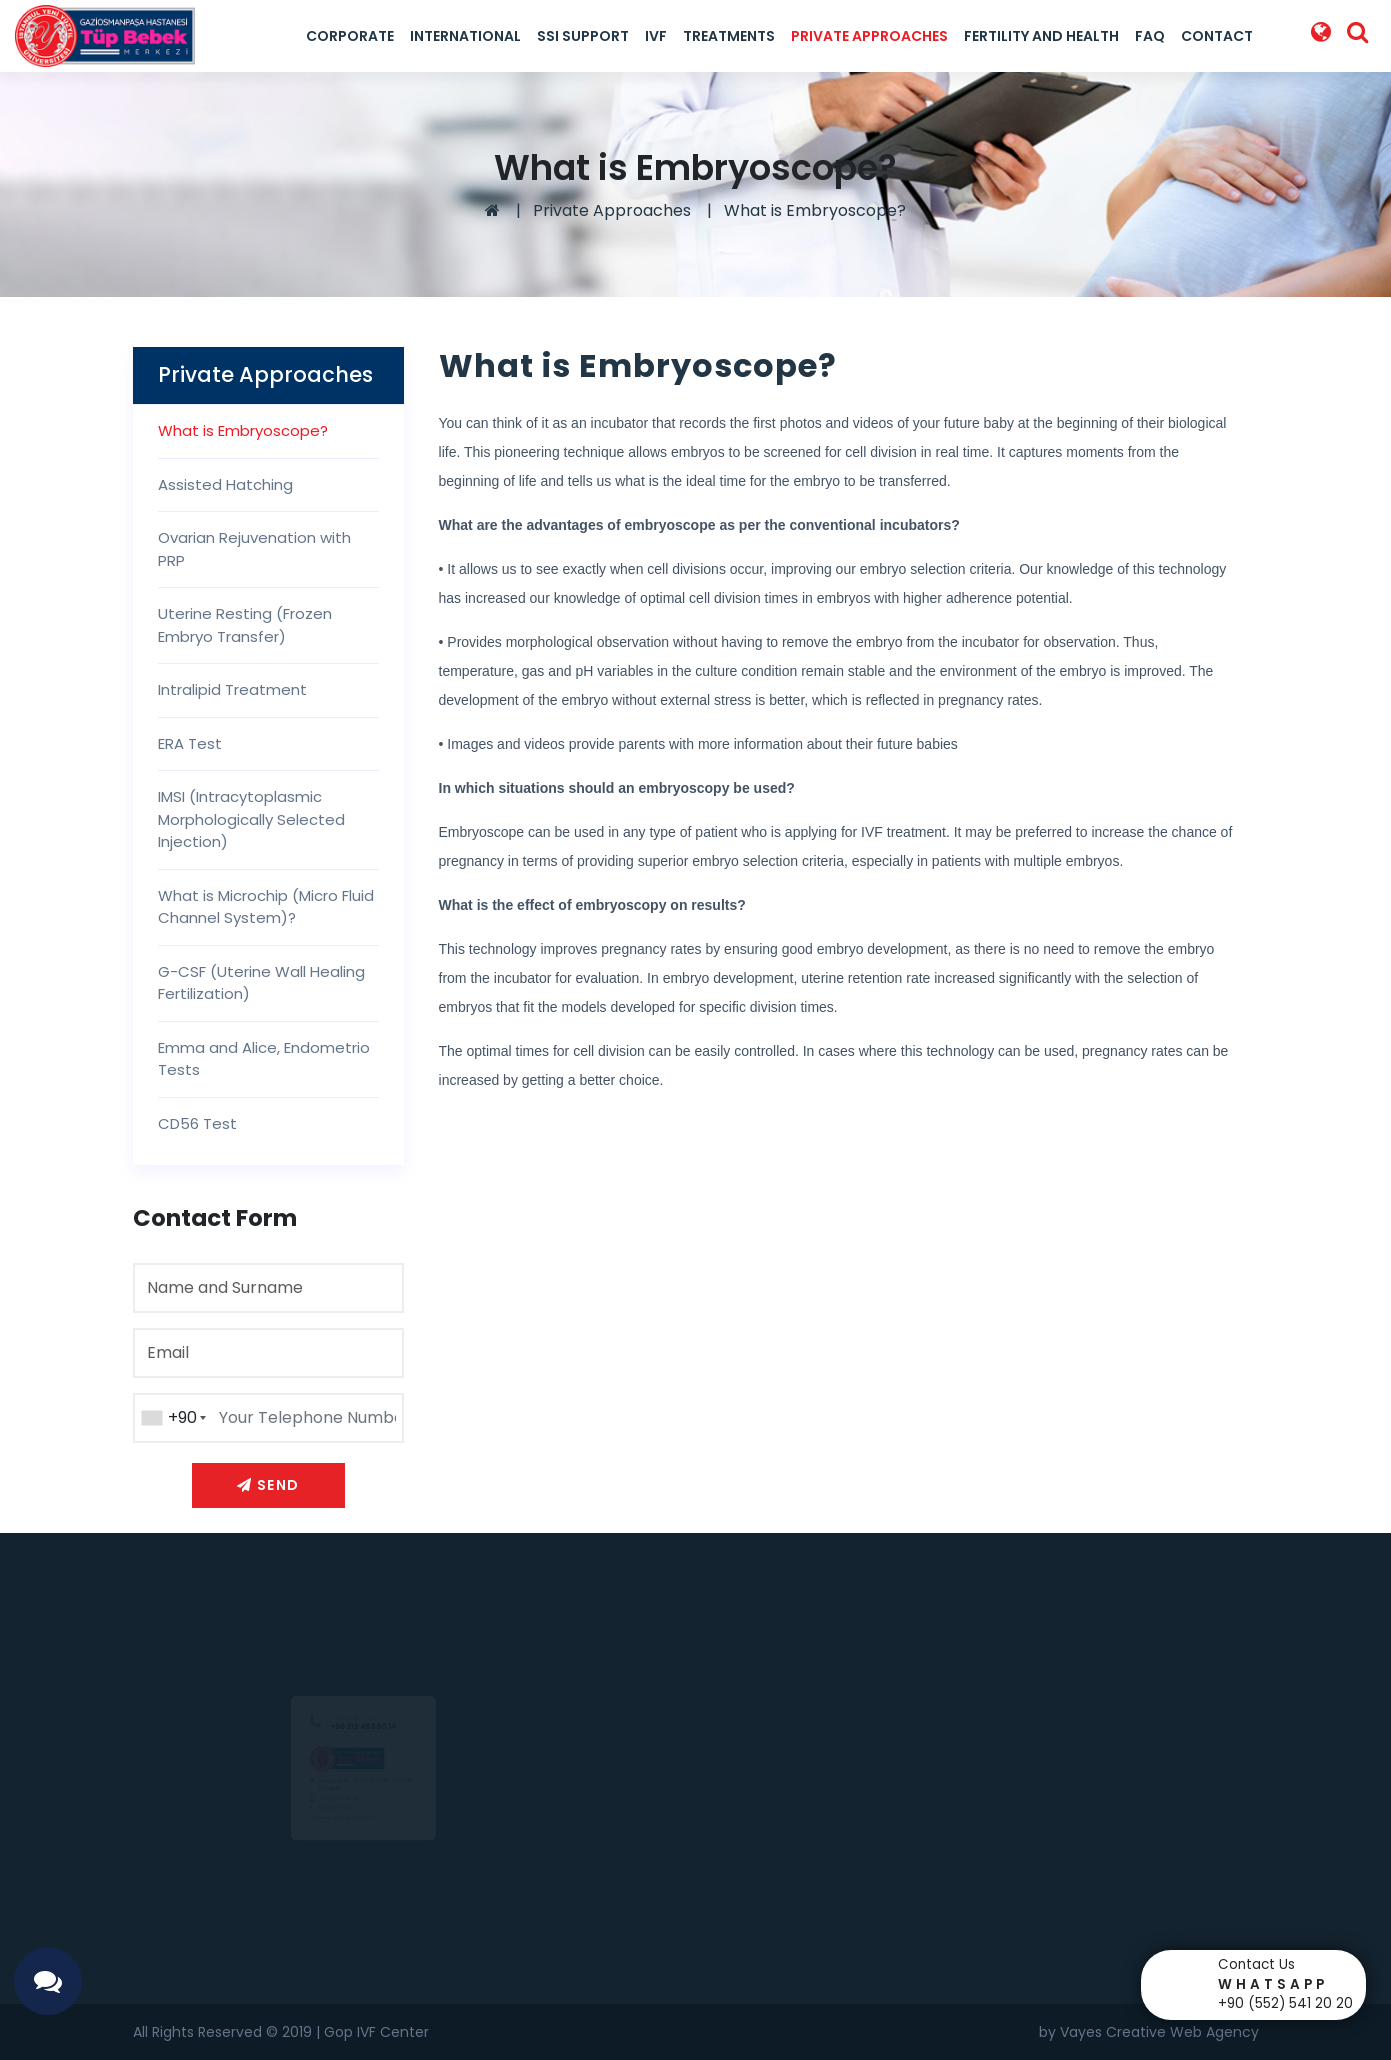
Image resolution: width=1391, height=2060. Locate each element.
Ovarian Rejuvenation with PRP (254, 549)
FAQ (1150, 36)
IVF (656, 36)
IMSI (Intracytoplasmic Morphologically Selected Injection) (251, 819)
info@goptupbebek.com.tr (339, 1840)
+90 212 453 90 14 (363, 1678)
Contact (1217, 36)
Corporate (350, 36)
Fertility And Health (1041, 36)
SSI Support (583, 36)
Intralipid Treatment (232, 689)
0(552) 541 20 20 (318, 1805)
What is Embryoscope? (815, 210)
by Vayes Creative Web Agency (1149, 2032)
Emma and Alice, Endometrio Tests (264, 1059)
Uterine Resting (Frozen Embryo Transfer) (245, 625)
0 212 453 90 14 (312, 1822)
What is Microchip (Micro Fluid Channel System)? (266, 907)
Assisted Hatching (225, 484)
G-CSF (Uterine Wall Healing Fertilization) (261, 983)
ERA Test (190, 743)
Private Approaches (869, 36)
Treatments (729, 36)
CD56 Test (197, 1123)
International (465, 36)
